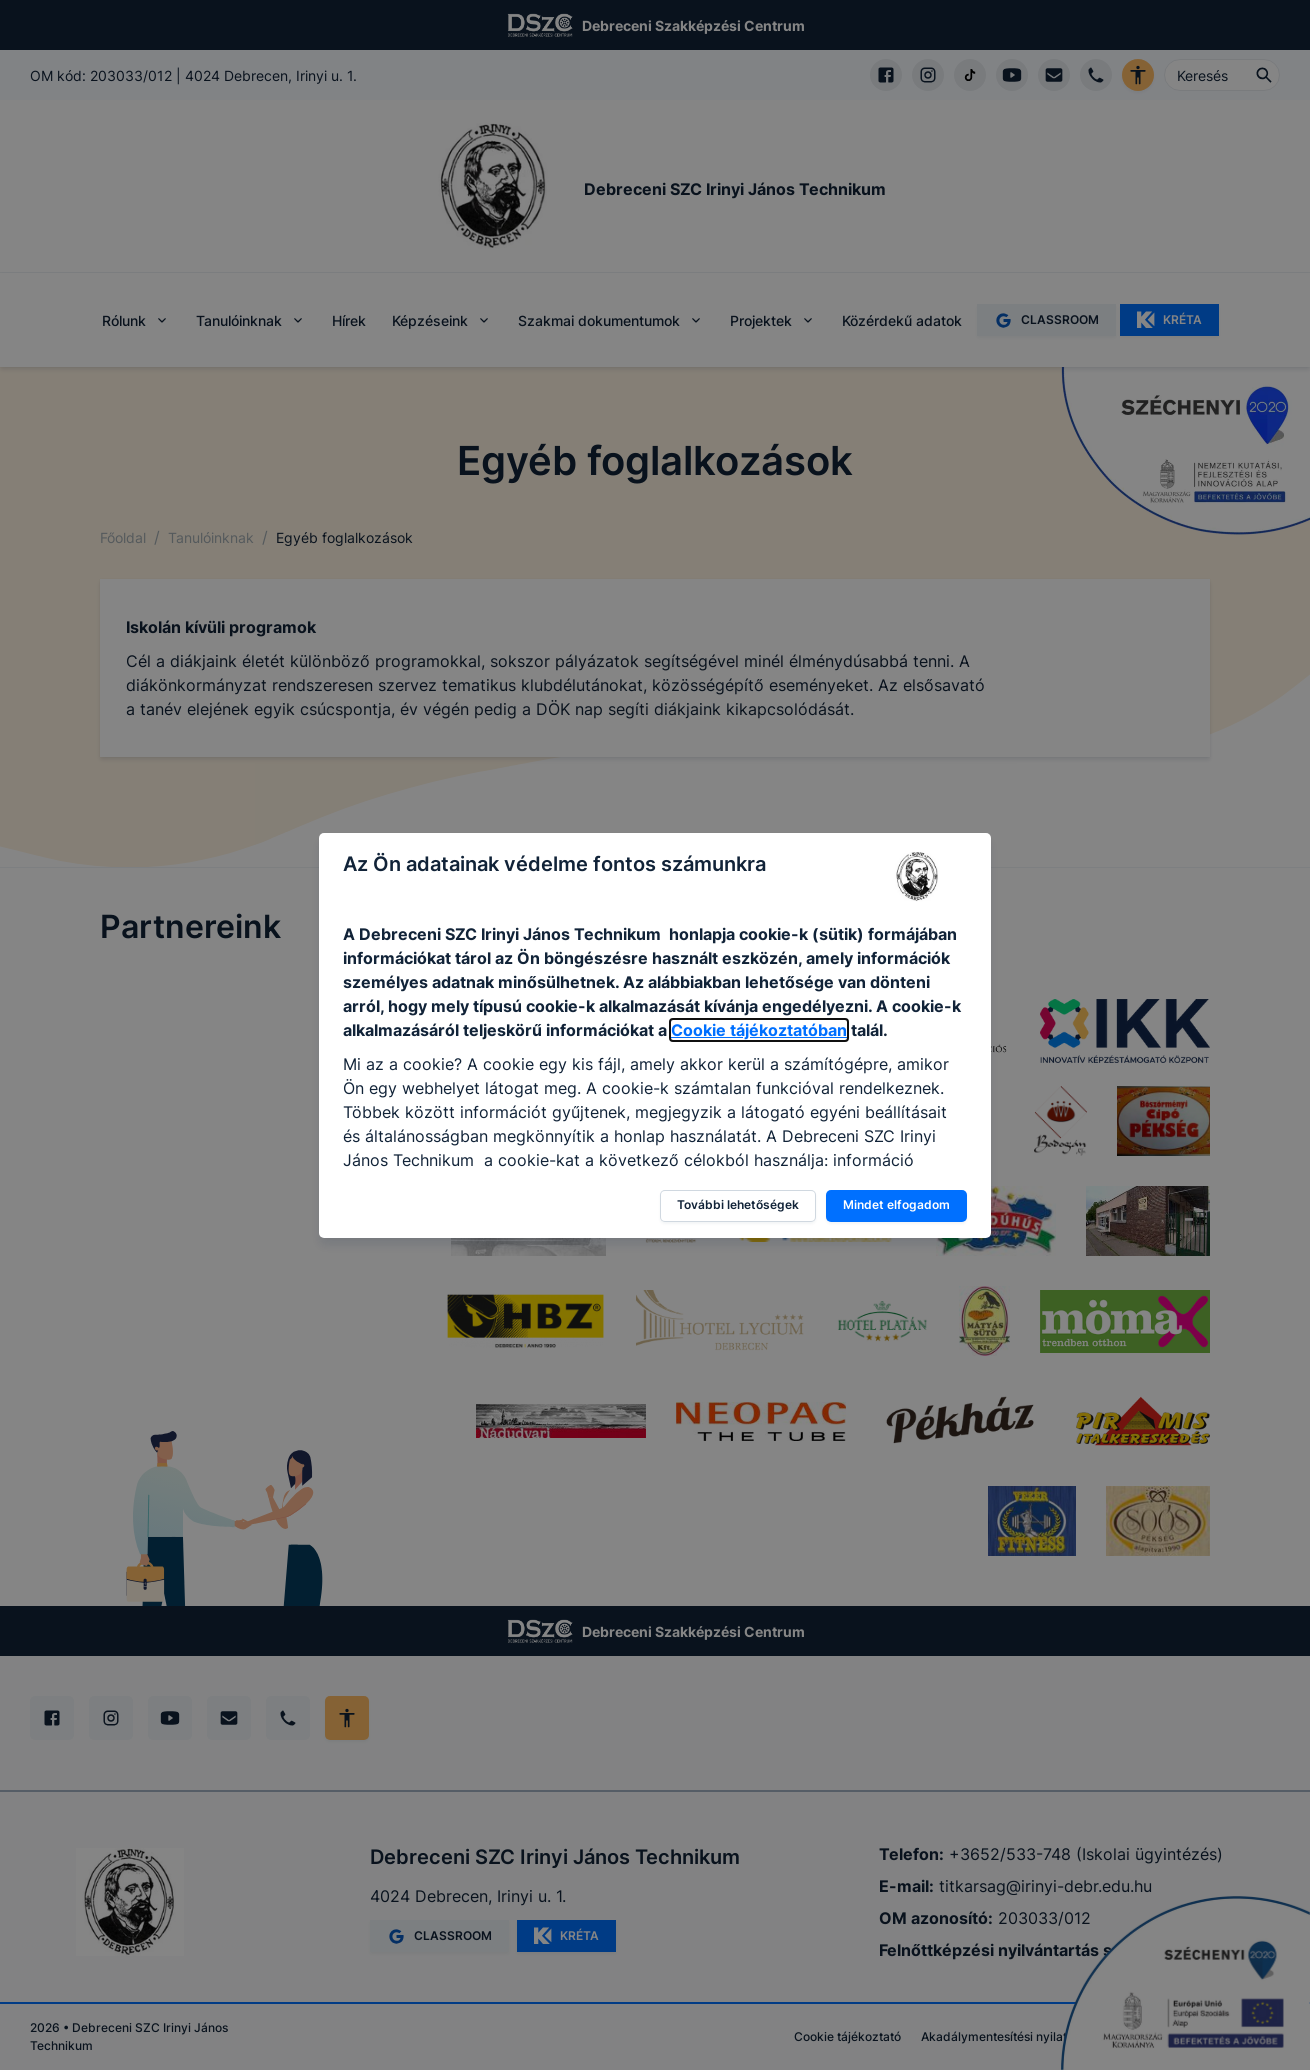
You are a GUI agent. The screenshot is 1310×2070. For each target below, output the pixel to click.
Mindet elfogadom (896, 1204)
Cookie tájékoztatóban (759, 1030)
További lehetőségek (738, 1204)
